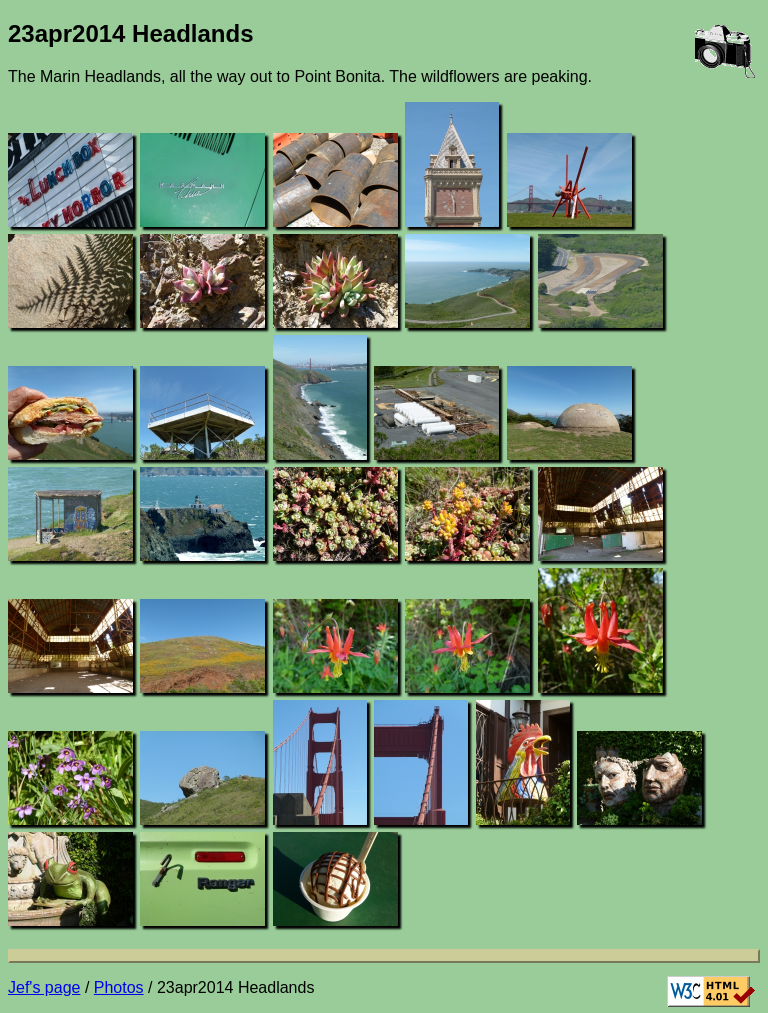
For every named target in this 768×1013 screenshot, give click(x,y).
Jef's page (44, 987)
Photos (119, 987)
